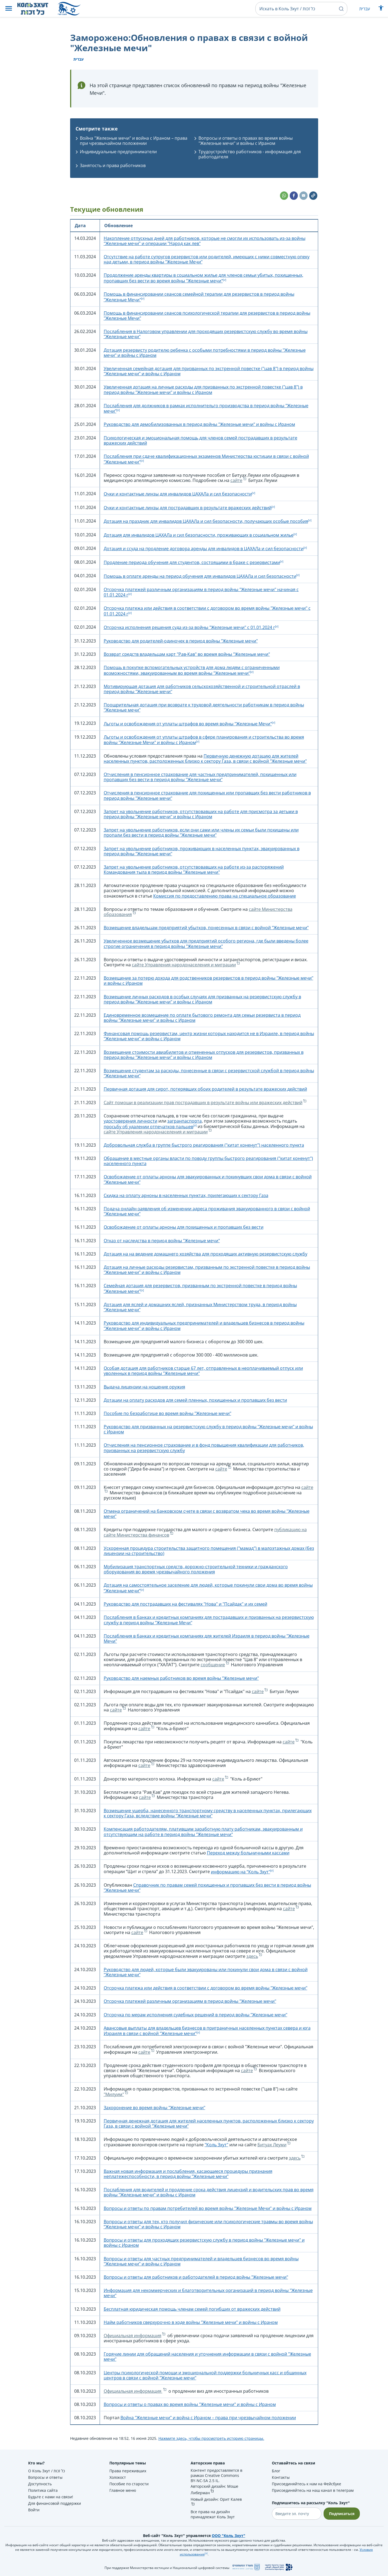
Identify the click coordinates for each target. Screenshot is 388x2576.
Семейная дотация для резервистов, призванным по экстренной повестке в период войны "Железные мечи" (200, 1288)
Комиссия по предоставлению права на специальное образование (224, 896)
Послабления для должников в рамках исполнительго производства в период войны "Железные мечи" (206, 408)
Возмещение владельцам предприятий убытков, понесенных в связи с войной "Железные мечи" (206, 928)
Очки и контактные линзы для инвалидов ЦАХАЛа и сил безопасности (178, 494)
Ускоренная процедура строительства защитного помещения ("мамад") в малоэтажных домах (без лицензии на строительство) (209, 1550)
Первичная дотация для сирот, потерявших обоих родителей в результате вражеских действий (205, 1089)
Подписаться (341, 2513)
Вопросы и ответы (45, 2477)
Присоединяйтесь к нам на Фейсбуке (306, 2483)
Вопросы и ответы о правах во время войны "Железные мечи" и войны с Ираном (245, 140)
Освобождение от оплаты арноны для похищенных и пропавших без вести (183, 1227)
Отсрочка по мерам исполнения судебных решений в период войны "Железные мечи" (195, 2015)
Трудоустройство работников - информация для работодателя (249, 154)
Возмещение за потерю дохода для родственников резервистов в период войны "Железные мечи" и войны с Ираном (208, 980)
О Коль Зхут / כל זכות (46, 2470)
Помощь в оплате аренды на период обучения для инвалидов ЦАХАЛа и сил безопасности (200, 576)
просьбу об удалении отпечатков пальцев (148, 1127)
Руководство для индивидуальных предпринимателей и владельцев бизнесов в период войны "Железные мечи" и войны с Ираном (204, 1325)
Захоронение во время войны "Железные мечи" (154, 2108)
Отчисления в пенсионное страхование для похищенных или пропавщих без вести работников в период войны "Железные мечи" (207, 795)
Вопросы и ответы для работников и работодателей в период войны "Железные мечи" (196, 2277)
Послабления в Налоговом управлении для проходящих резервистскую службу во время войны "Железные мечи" (206, 334)
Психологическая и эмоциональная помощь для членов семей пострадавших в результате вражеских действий (200, 440)
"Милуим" (114, 2094)
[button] (8, 9)
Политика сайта (43, 2490)
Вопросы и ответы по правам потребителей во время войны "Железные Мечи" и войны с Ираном (208, 2208)
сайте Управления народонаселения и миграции (184, 965)
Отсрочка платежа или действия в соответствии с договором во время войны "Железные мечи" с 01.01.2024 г (207, 611)
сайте (236, 480)
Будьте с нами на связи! (50, 2496)
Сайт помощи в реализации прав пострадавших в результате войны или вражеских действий (203, 1103)
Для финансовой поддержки (54, 2503)
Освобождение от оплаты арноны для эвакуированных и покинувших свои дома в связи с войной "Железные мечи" (208, 1179)
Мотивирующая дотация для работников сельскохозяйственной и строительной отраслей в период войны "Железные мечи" (202, 688)
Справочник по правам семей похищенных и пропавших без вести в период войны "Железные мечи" (207, 1887)
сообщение (213, 1665)
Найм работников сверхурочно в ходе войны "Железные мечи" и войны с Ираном (191, 2322)
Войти (34, 2509)
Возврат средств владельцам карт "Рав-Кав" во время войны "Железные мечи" (187, 654)
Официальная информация (132, 2336)
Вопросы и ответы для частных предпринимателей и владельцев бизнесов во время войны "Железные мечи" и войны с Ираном (201, 2261)
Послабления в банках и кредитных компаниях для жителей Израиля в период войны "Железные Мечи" (206, 1638)
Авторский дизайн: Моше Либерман (214, 2489)
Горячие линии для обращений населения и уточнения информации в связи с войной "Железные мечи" (207, 2356)
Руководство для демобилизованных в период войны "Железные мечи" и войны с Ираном (199, 424)
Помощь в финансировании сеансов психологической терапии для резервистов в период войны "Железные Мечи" (207, 315)
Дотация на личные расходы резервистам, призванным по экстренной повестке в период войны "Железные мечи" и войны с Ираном (207, 1269)
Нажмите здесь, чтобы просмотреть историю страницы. (211, 2438)
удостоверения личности (130, 1121)
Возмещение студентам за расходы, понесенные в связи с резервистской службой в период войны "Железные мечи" (209, 1073)
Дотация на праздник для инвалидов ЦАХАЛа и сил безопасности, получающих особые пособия (206, 521)
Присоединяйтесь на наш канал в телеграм (313, 2490)
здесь (252, 1956)
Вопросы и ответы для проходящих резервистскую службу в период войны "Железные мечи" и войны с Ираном (204, 2242)
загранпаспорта (184, 1121)
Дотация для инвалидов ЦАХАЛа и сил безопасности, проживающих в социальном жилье (199, 535)
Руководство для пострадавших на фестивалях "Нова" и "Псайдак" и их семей (185, 1604)
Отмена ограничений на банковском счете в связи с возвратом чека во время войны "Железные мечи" (206, 1513)
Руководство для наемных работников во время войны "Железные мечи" (181, 1678)
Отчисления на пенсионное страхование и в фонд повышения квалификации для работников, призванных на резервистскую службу (204, 1447)
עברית (364, 9)
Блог (276, 2470)
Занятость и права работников (113, 165)
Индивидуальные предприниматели (118, 152)
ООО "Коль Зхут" (228, 2535)
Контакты (281, 2477)
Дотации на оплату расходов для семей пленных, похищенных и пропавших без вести (195, 1400)
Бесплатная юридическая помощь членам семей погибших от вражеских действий (192, 2309)
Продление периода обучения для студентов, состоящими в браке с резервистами (192, 562)
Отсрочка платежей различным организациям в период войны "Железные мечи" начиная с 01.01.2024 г (201, 592)
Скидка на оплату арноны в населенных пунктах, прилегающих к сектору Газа (186, 1195)
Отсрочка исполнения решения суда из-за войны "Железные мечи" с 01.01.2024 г (189, 627)
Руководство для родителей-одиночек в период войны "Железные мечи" (181, 641)
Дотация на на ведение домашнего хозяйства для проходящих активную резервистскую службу (205, 1254)
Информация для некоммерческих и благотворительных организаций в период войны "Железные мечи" (208, 2292)
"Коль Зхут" (216, 2145)
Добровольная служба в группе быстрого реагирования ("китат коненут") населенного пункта (204, 1145)
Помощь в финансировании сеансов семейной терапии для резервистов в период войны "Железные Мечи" (199, 297)
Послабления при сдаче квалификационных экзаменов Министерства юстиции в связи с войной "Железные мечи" (206, 459)
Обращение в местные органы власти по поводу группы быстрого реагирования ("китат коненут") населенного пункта (208, 1160)
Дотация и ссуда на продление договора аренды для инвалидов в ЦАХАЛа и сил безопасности (204, 549)
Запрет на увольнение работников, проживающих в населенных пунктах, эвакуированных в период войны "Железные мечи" (201, 851)
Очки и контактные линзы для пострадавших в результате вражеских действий (188, 508)
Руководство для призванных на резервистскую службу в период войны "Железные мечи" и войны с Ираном (208, 1429)
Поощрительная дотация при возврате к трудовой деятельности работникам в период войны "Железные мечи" (204, 707)
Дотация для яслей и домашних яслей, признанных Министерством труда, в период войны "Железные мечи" (200, 1307)
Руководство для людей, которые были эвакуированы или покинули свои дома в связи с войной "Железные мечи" (206, 1972)
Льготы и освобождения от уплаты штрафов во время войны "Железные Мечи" (188, 724)
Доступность (40, 2483)
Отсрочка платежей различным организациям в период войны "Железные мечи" (190, 2001)
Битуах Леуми (271, 2145)
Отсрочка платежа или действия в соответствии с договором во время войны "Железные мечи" (205, 1988)
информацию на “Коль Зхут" (240, 1872)
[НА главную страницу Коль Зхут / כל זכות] (37, 8)
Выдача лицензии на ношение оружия (144, 1387)
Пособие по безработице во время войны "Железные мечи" (167, 1413)
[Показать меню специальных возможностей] (380, 9)
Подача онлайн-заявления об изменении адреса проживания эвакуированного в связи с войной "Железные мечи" (207, 1211)
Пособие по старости (129, 2483)
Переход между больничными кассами (248, 1853)
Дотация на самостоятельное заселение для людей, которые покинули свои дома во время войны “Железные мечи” (208, 1588)
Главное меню (122, 2490)
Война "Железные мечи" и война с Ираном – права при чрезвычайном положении (133, 140)
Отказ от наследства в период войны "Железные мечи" (162, 1241)
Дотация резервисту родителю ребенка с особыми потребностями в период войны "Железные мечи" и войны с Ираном (205, 352)
